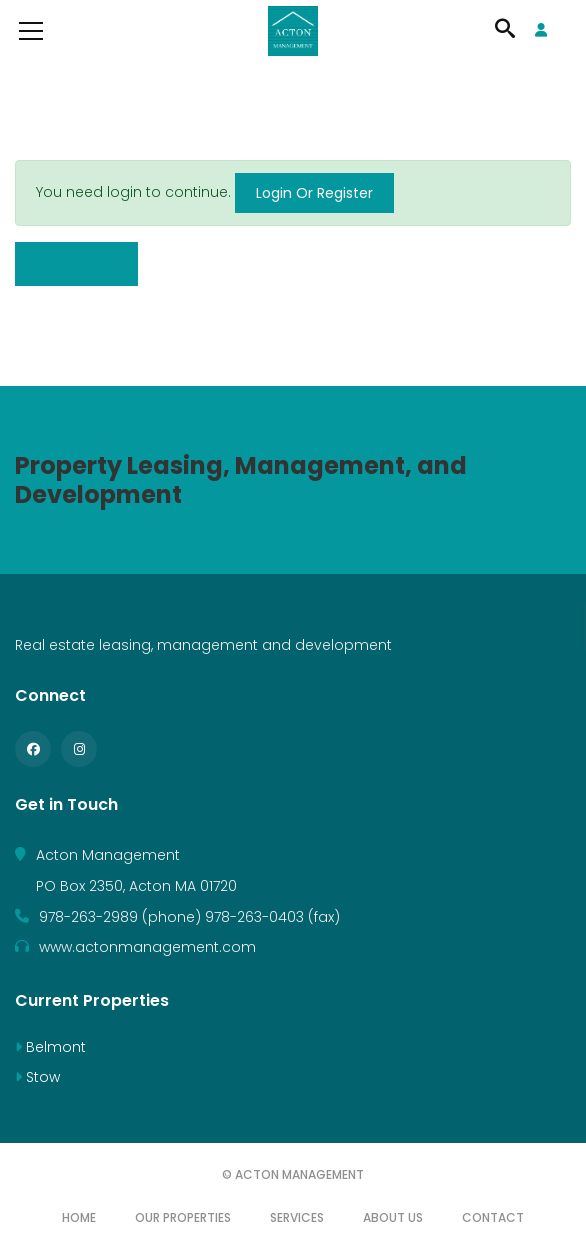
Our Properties (183, 1217)
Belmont (50, 1047)
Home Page (76, 264)
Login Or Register (314, 193)
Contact (493, 1217)
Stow (37, 1077)
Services (297, 1217)
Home (79, 1217)
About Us (393, 1217)
